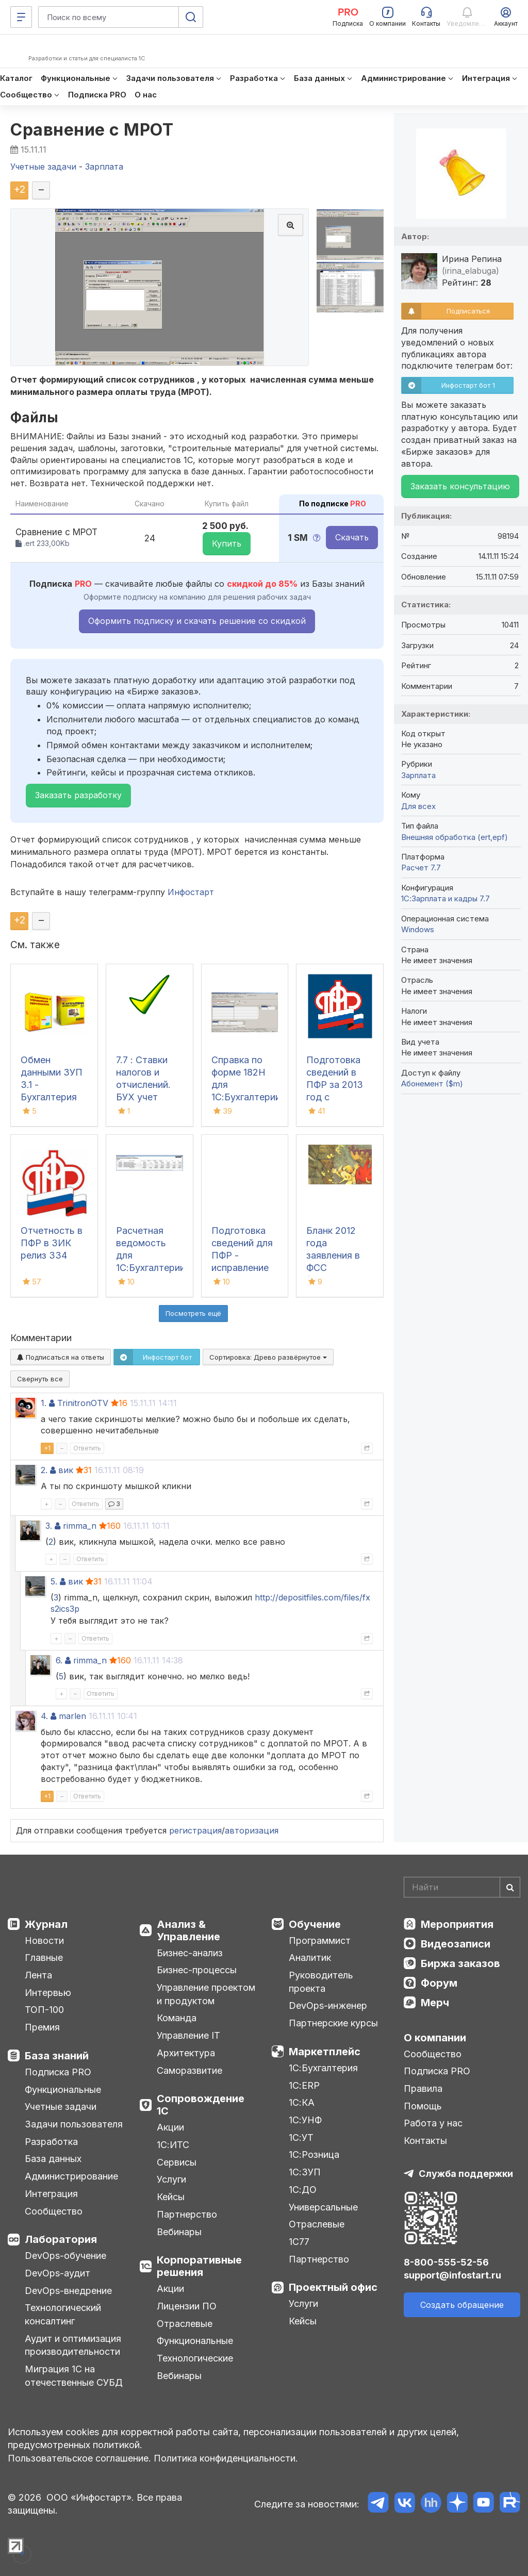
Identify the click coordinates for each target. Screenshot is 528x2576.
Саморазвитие (189, 2070)
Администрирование (71, 2176)
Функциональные (63, 2089)
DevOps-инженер (328, 2005)
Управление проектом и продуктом (206, 1994)
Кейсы (171, 2196)
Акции (170, 2127)
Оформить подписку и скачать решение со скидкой (197, 621)
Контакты (425, 2140)
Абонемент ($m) (432, 1083)
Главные (44, 1957)
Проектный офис (333, 2287)
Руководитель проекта (321, 1982)
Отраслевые (184, 2323)
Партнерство (187, 2214)
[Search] (462, 1887)
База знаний (57, 2056)
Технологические (195, 2358)
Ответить (87, 1448)
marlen (72, 1716)
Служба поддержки (466, 2173)
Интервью (48, 1992)
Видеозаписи (455, 1944)
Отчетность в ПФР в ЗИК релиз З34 (51, 1243)
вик (65, 1470)
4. (44, 1716)
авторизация (251, 1830)
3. (48, 1526)
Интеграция (51, 2193)
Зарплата (418, 775)
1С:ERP (304, 2085)
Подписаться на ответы (60, 1357)
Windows (417, 929)
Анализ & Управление (188, 1930)
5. (54, 1581)
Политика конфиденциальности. (226, 2458)
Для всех (418, 806)
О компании (435, 2038)
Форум (439, 1983)
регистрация (195, 1830)
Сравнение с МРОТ (91, 130)
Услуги (171, 2179)
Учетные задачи (60, 2106)
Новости (44, 1940)
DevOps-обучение (65, 2255)
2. (44, 1470)
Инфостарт (191, 892)
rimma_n (79, 1526)
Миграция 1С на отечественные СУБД (74, 2376)
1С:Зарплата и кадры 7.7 (445, 898)
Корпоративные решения (199, 2266)
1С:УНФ (305, 2120)
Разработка (51, 2141)
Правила (423, 2088)
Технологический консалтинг (63, 2314)
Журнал (46, 1924)
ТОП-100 (44, 2009)
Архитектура (186, 2052)
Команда (176, 2017)
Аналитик (310, 1957)
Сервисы (176, 2162)
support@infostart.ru (452, 2275)
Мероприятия (457, 1924)
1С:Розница (314, 2154)
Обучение (315, 1924)
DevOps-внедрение (68, 2290)
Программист (320, 1940)
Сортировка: (268, 1357)
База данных (53, 2158)
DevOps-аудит (57, 2273)
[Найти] (510, 1887)
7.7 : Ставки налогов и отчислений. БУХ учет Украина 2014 (145, 1084)
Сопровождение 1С (200, 2104)
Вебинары (179, 2231)
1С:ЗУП (305, 2172)
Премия (42, 2027)
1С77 (299, 2241)
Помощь (423, 2106)
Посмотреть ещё (193, 1313)
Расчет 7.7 (421, 867)
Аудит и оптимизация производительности (73, 2345)
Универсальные (323, 2207)
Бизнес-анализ (190, 1952)
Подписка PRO (58, 2072)
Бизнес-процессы (197, 1969)
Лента (38, 1975)
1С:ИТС (173, 2144)
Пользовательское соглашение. (79, 2458)
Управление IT (188, 2035)
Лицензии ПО (187, 2306)
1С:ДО (303, 2189)
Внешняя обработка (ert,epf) (454, 837)
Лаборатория (61, 2239)
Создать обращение (462, 2305)
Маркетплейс (324, 2051)
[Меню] (21, 17)
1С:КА (302, 2102)
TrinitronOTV (82, 1403)
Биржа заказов (460, 1963)
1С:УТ (301, 2137)
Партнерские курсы (333, 2023)
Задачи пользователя (74, 2124)
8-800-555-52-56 (446, 2262)
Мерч (435, 2002)
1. (43, 1403)
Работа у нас (433, 2123)
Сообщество (53, 2211)
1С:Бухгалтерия (323, 2067)
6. (59, 1660)
